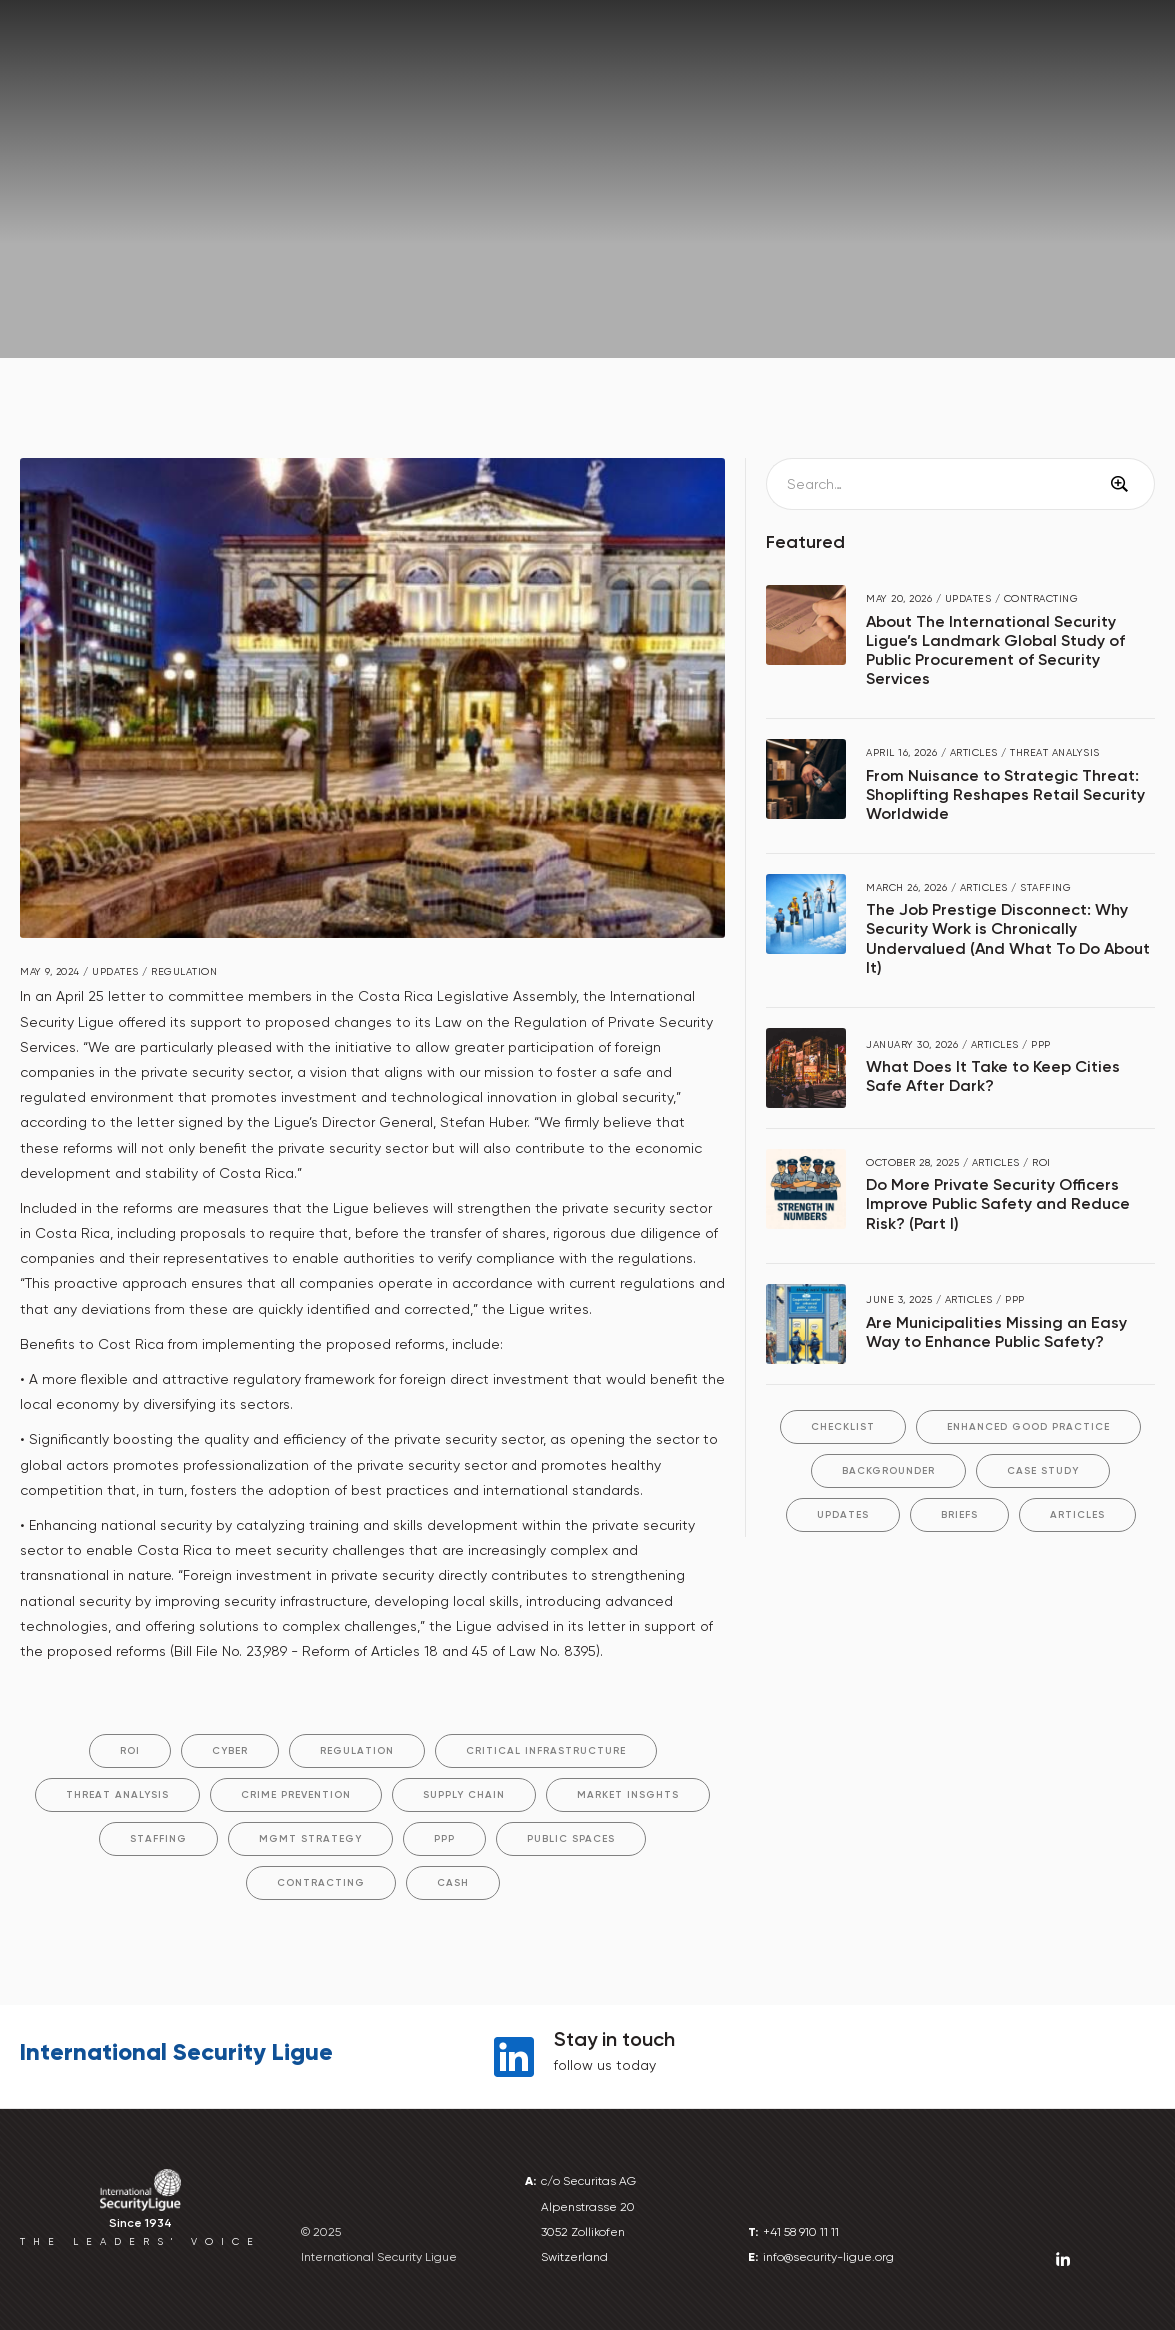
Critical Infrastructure (546, 1751)
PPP (444, 1839)
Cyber (230, 1751)
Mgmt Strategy (310, 1839)
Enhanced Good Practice (1028, 1427)
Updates (843, 1515)
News (110, 232)
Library (1074, 53)
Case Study (1043, 1471)
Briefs (959, 1515)
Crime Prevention (296, 1795)
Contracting (321, 1883)
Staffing (158, 1839)
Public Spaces (571, 1839)
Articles (1077, 1515)
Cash (453, 1883)
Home (44, 232)
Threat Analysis (117, 1795)
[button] (291, 52)
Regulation (357, 1751)
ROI (130, 1751)
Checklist (843, 1427)
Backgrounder (888, 1471)
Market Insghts (628, 1795)
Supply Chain (464, 1795)
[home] (70, 51)
